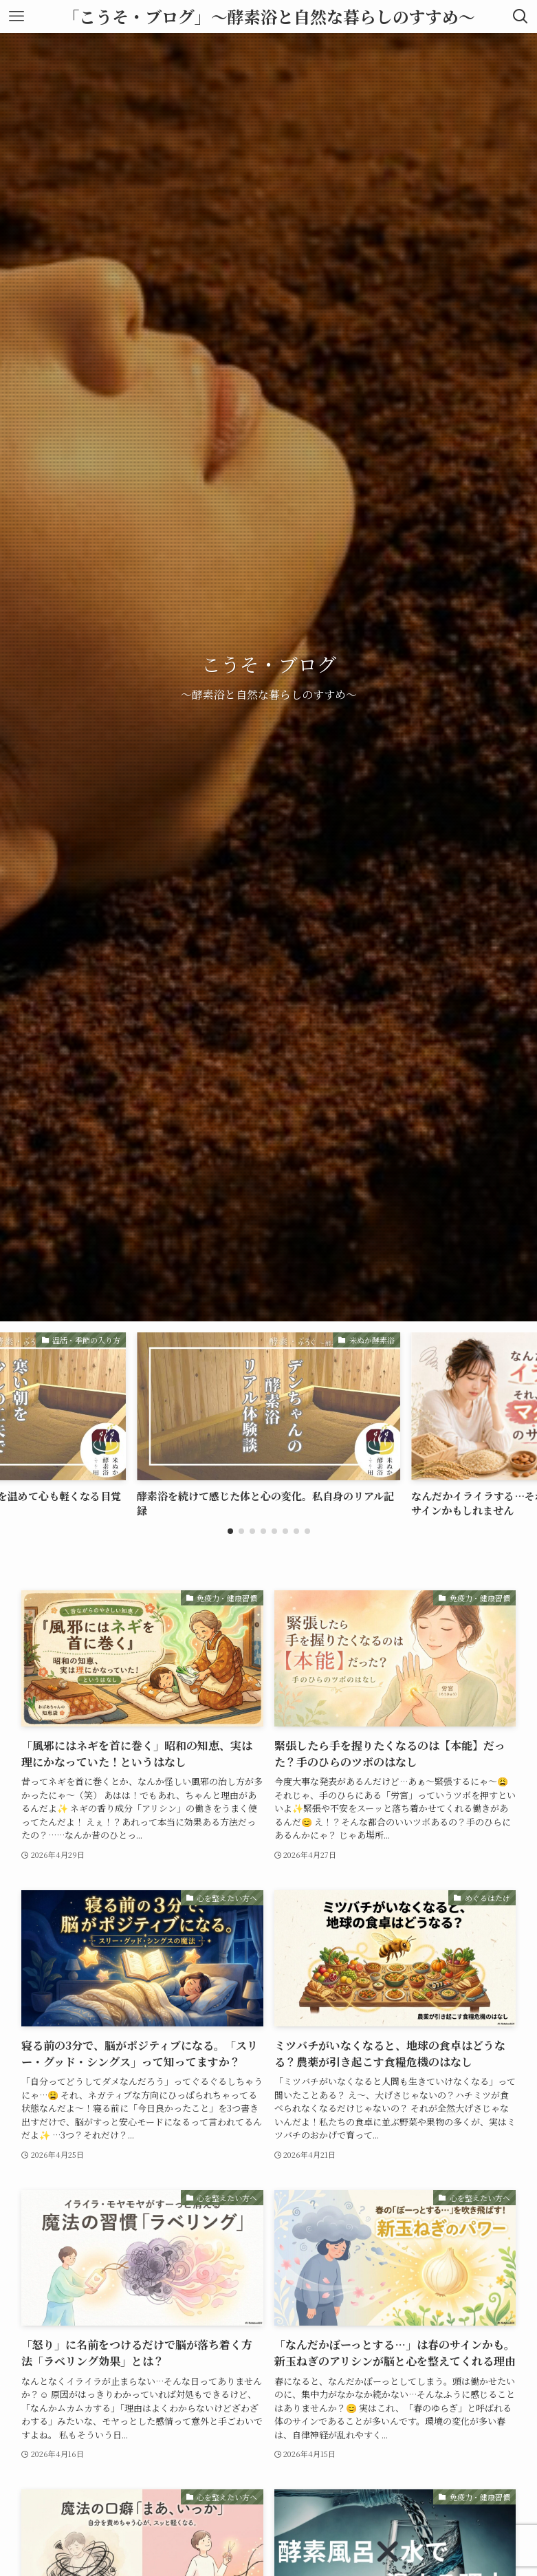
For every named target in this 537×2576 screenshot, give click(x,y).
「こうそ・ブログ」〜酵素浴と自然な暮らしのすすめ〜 (269, 16)
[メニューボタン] (16, 16)
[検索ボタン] (520, 16)
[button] (230, 1531)
